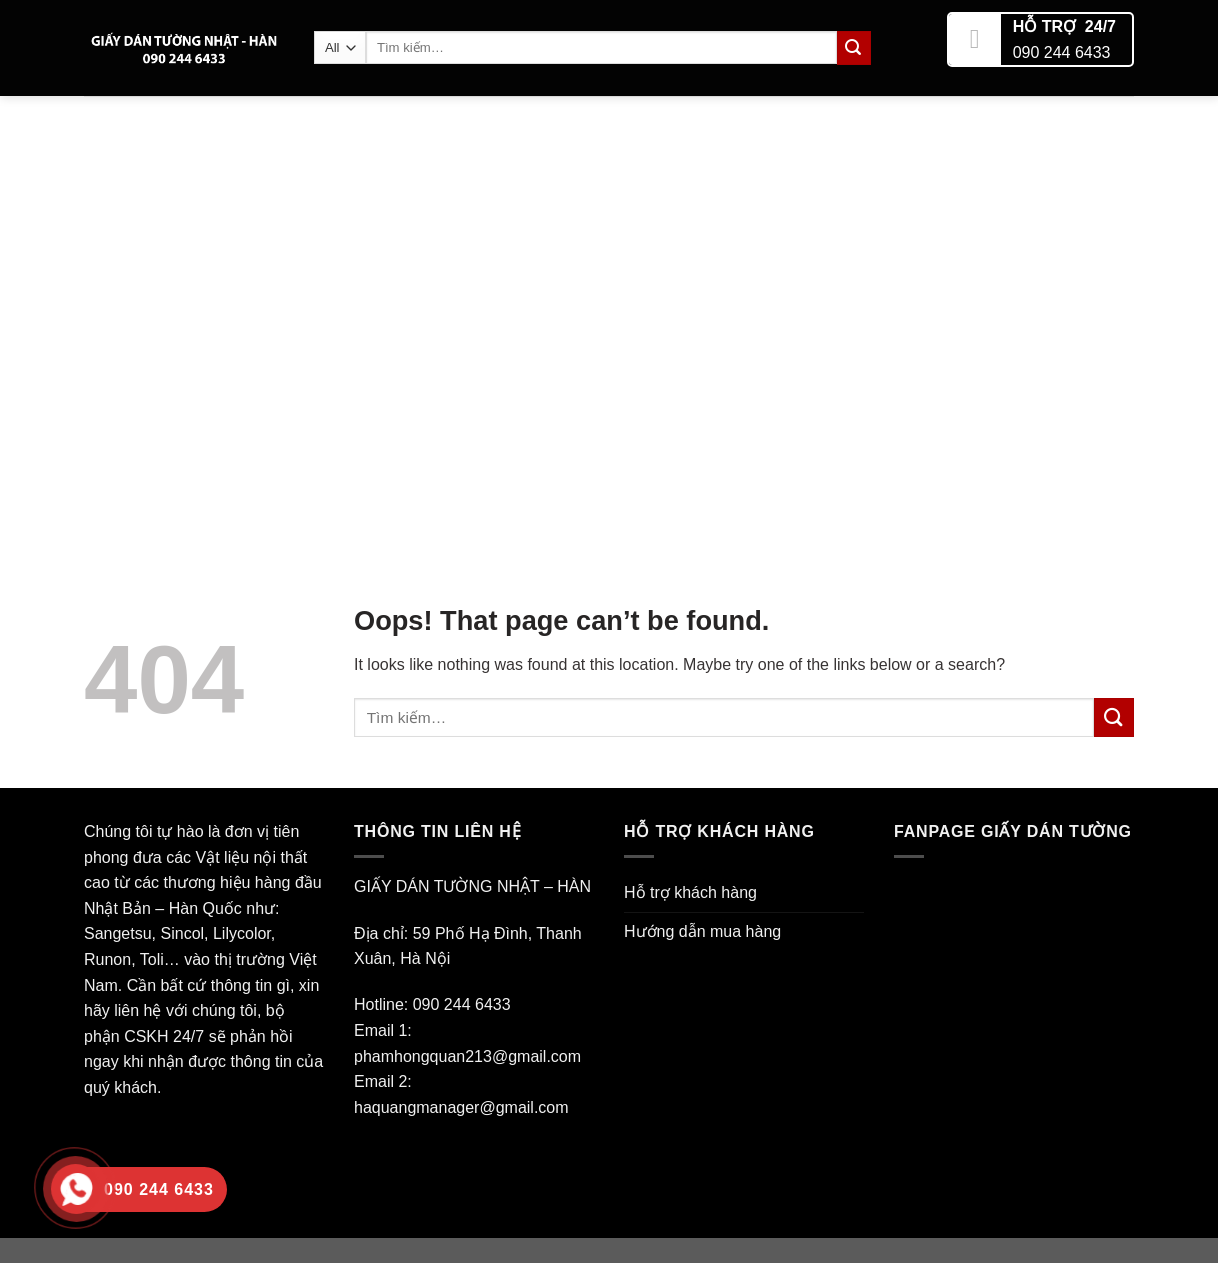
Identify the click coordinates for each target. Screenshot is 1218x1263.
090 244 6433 (1062, 45)
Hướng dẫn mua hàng (702, 931)
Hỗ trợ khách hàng (690, 892)
